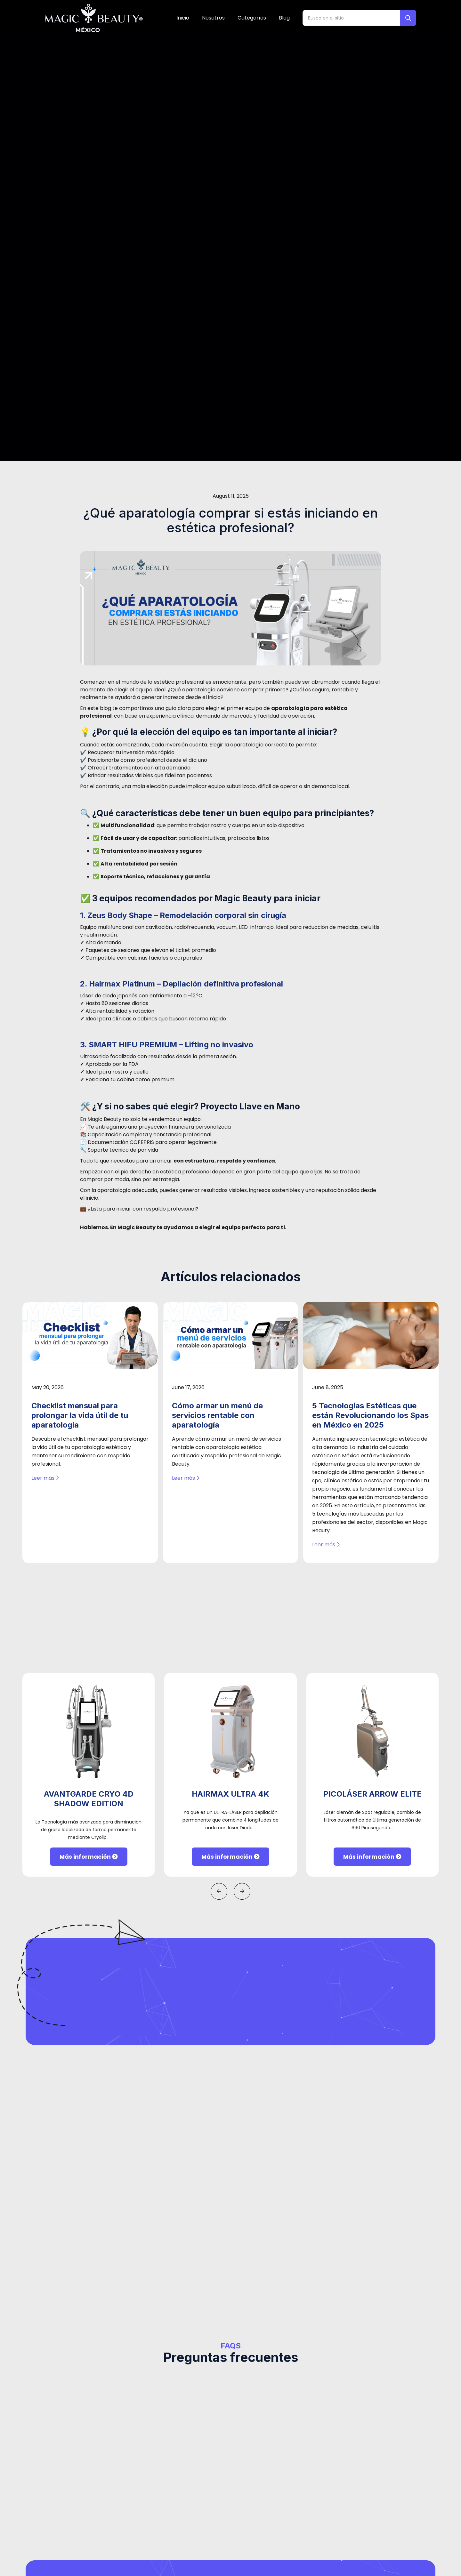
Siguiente (315, 2360)
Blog (284, 17)
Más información (89, 1396)
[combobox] (134, 2293)
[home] (94, 18)
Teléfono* (134, 2277)
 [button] (242, 1430)
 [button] (219, 1430)
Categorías (252, 17)
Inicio (182, 17)
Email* (130, 2314)
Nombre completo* (147, 2239)
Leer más (45, 1017)
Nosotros (213, 17)
